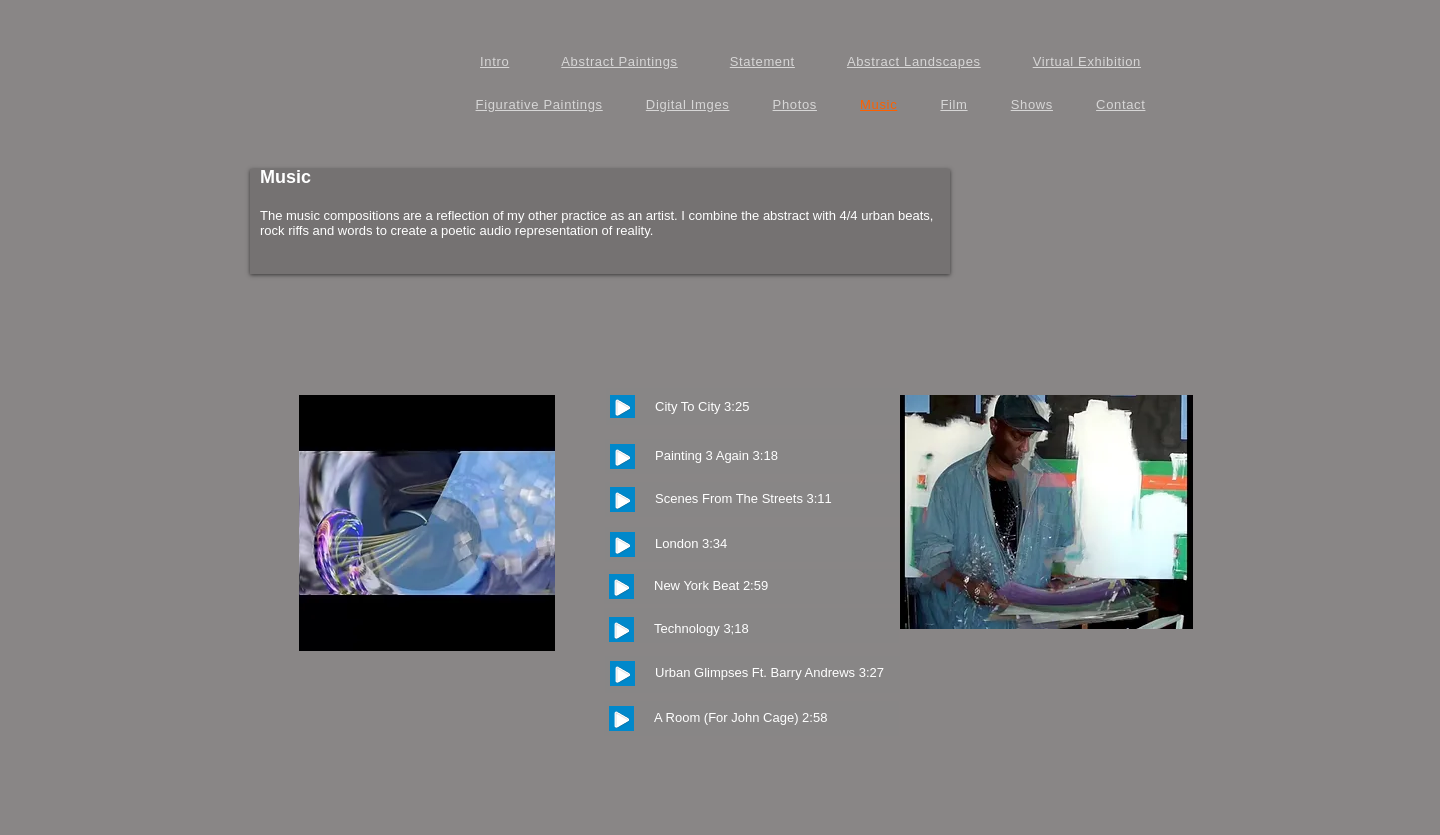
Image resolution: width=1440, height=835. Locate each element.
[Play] (622, 406)
